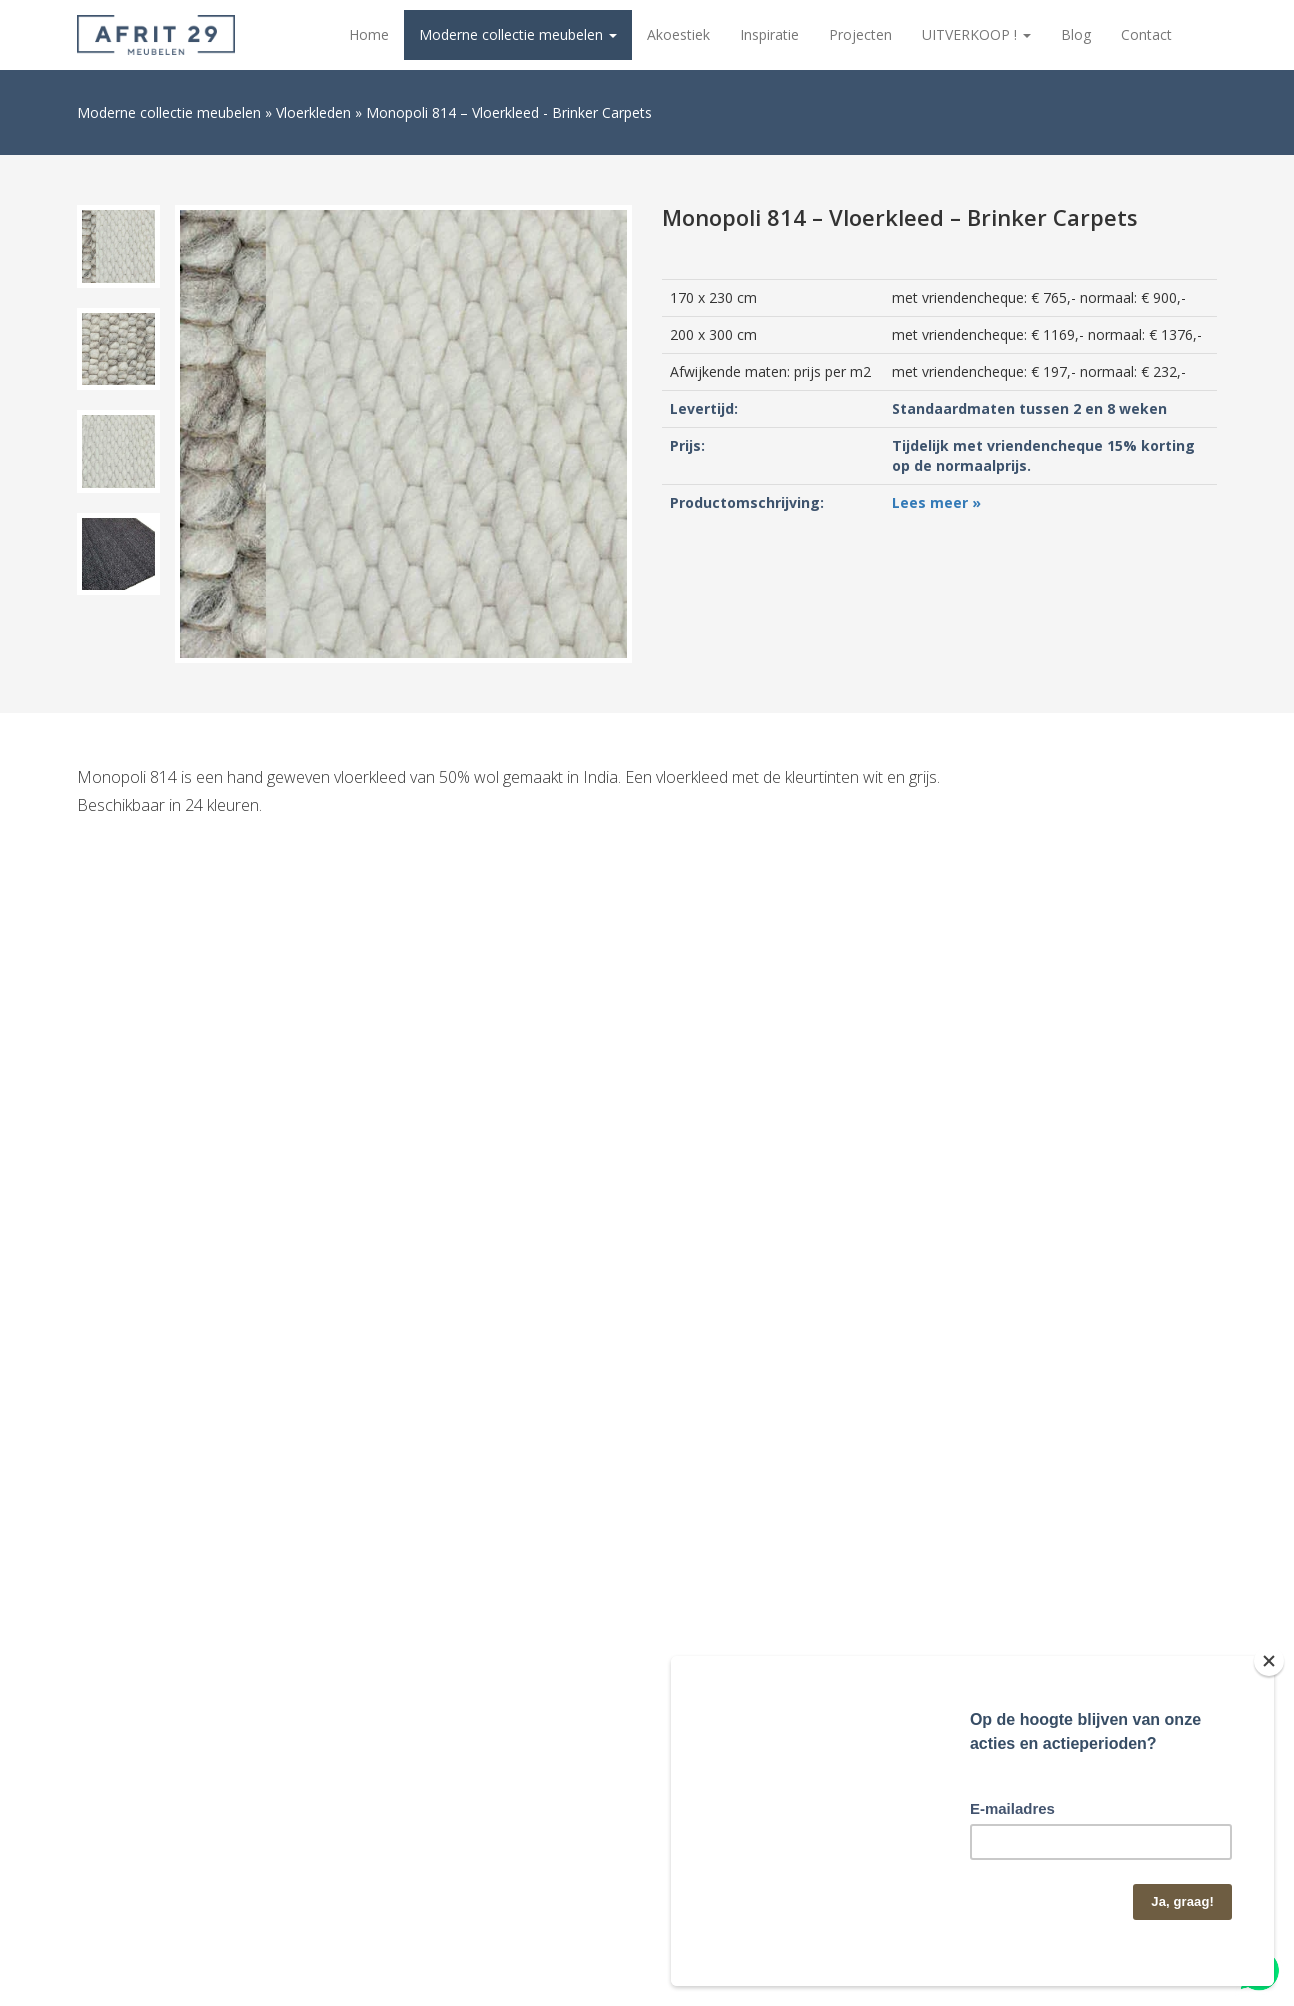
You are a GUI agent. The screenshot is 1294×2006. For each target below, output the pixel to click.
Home (369, 34)
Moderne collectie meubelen (518, 34)
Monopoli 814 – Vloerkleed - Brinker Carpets (509, 112)
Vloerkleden (313, 112)
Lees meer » (936, 502)
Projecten (860, 34)
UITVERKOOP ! (976, 34)
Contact (1146, 34)
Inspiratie (769, 34)
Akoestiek (678, 34)
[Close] (1269, 1661)
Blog (1076, 34)
